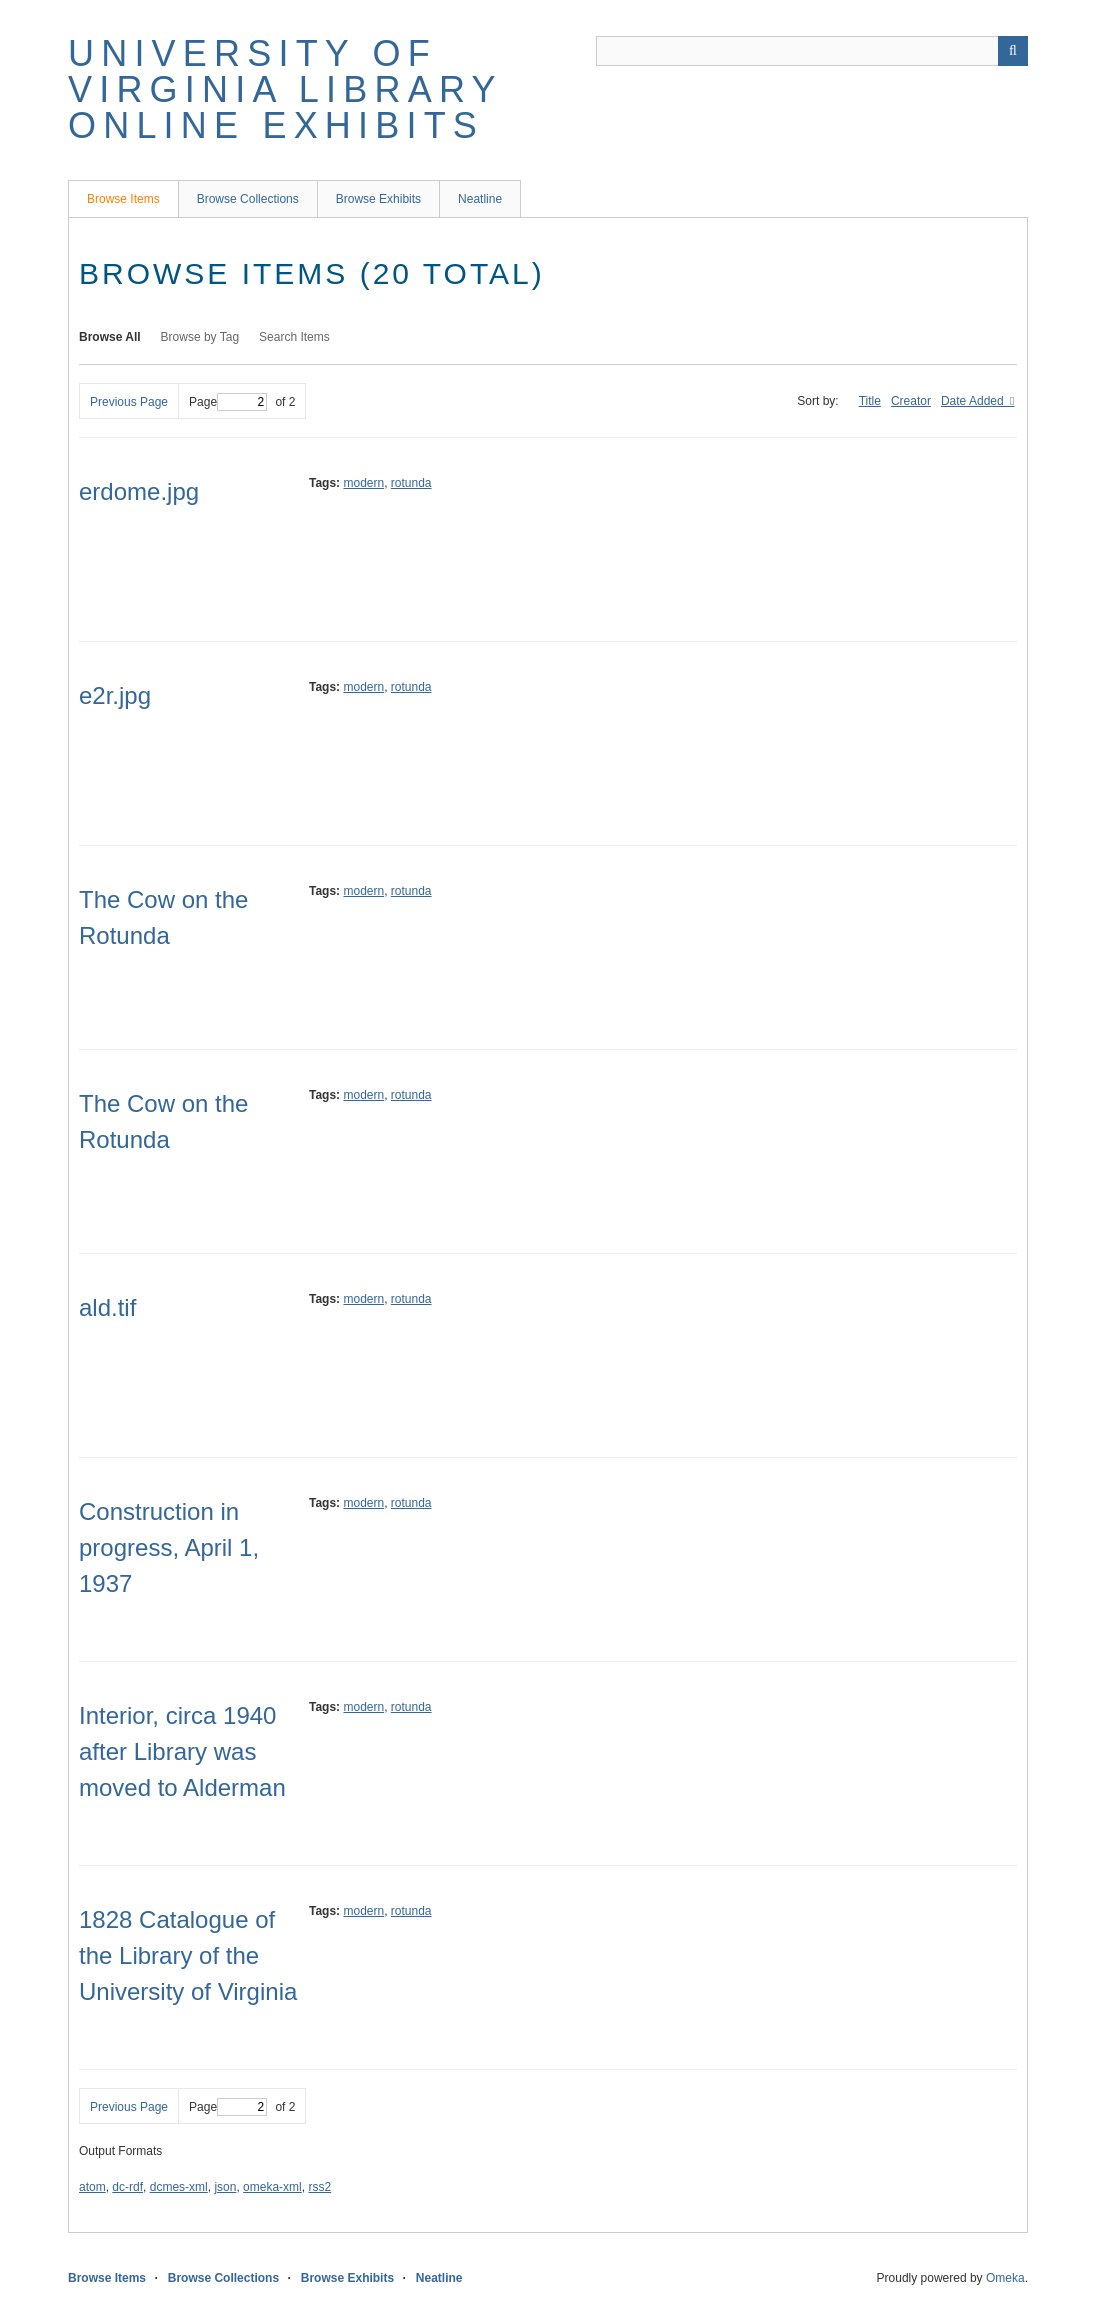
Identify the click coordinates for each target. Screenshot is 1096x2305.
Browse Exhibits (378, 199)
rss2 (319, 2187)
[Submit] (1013, 51)
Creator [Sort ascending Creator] (911, 401)
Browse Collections (248, 199)
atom (92, 2187)
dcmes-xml (179, 2187)
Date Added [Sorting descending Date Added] (974, 401)
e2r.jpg (115, 695)
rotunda (411, 483)
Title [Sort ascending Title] (870, 401)
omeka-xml (272, 2187)
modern (363, 483)
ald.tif (107, 1307)
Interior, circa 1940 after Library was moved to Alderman (182, 1751)
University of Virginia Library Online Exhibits (285, 89)
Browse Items (123, 199)
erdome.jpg (139, 491)
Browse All (110, 337)
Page (228, 402)
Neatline (480, 199)
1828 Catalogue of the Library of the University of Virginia (188, 1955)
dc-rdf (127, 2187)
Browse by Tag (200, 337)
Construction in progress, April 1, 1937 (169, 1547)
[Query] (812, 51)
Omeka (1005, 2278)
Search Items (294, 337)
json (225, 2187)
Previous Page (129, 402)
